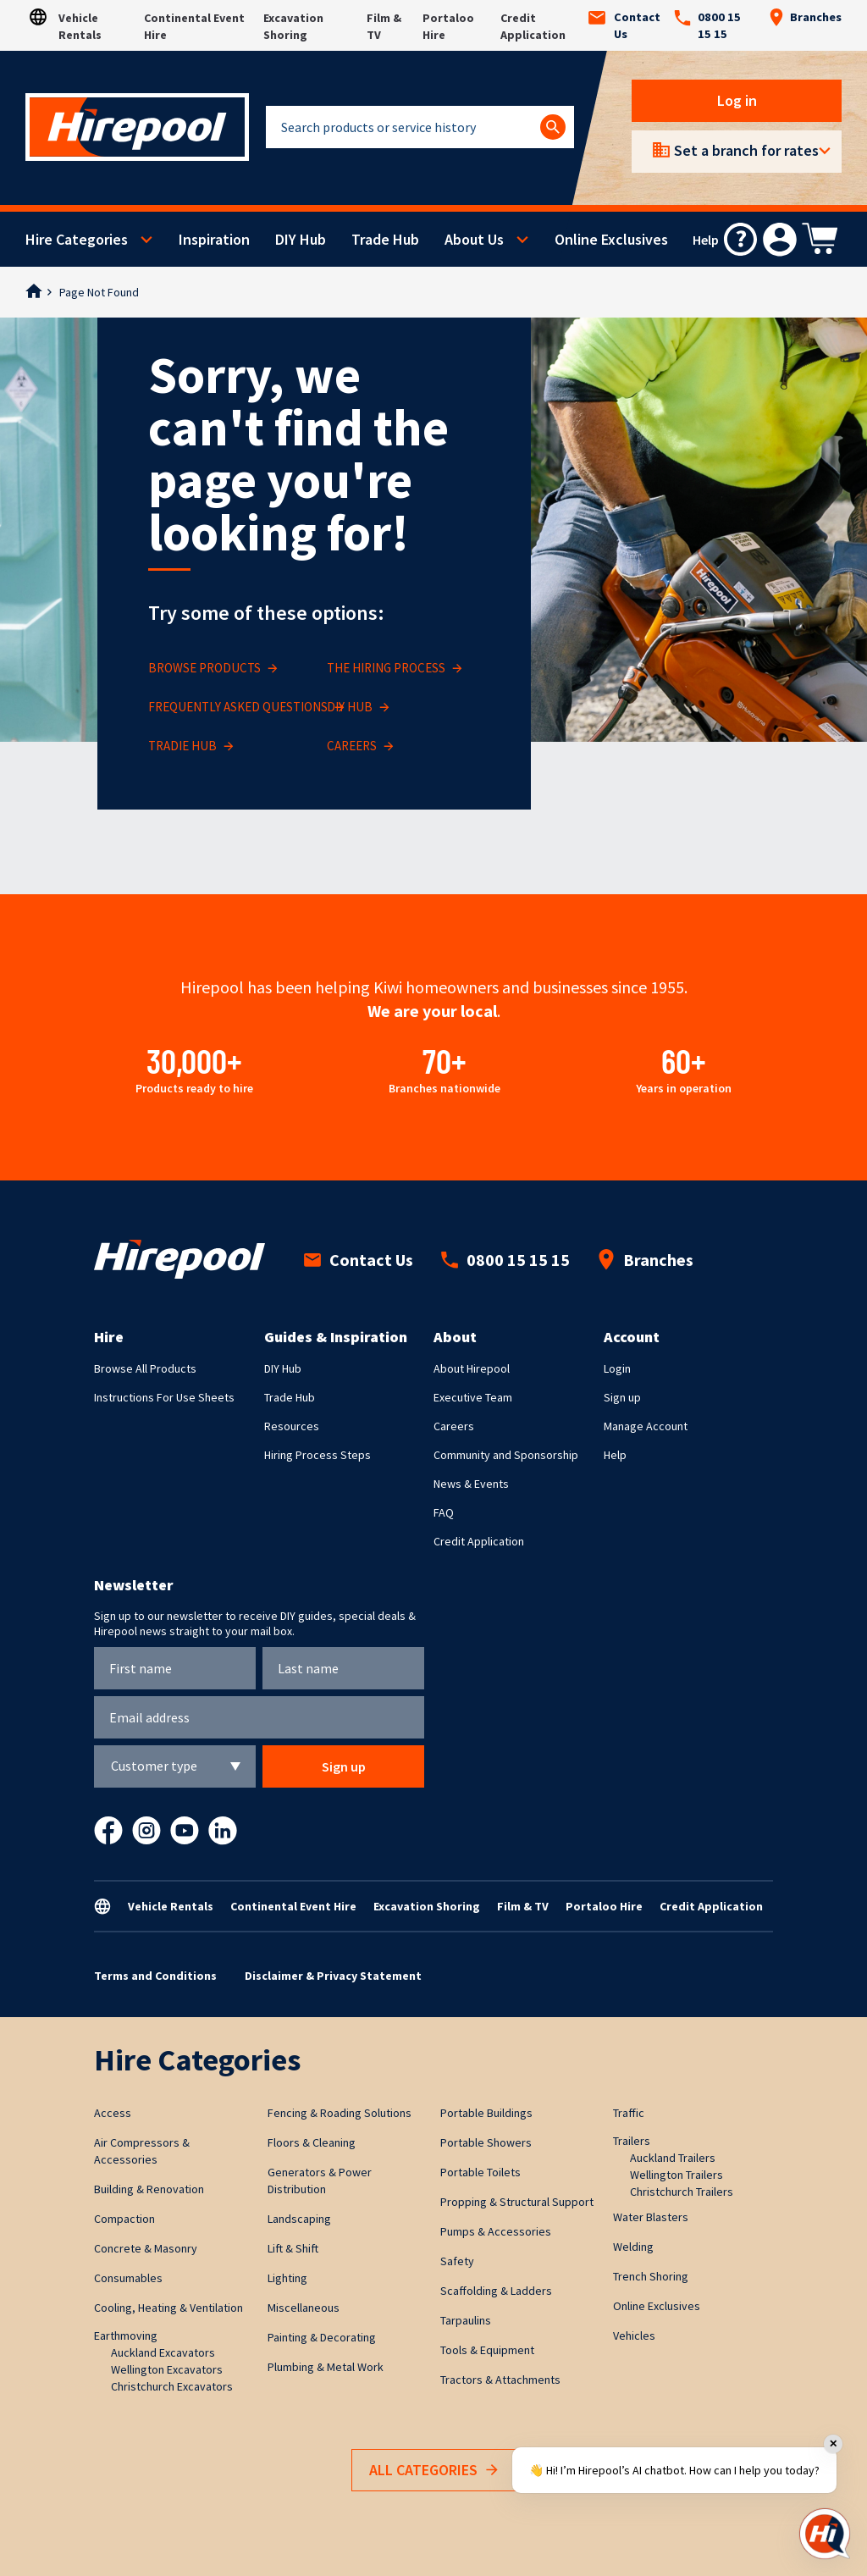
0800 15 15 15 (707, 25)
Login (617, 1368)
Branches (805, 16)
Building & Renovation (149, 2189)
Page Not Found (99, 292)
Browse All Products (145, 1368)
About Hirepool (472, 1368)
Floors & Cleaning (312, 2142)
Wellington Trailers (676, 2174)
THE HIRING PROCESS (394, 668)
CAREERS (360, 746)
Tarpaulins (465, 2320)
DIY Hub (300, 239)
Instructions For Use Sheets (164, 1397)
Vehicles (634, 2335)
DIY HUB (358, 707)
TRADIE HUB (191, 746)
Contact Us (624, 25)
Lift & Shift (293, 2248)
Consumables (128, 2278)
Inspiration (214, 239)
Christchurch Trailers (681, 2191)
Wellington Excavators (167, 2369)
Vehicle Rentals (170, 1906)
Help (615, 1454)
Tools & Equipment (487, 2350)
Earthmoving (125, 2335)
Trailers (631, 2140)
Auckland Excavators (163, 2352)
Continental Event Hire (293, 1906)
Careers (454, 1426)
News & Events (471, 1483)
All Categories (433, 2470)
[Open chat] (824, 2533)
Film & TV (523, 1906)
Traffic (628, 2112)
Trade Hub (385, 239)
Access (112, 2112)
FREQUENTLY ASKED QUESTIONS (246, 707)
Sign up (622, 1397)
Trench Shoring (650, 2276)
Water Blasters (650, 2217)
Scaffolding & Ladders (496, 2290)
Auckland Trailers (672, 2157)
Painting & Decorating (322, 2337)
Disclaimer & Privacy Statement (333, 1975)
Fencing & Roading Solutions (339, 2112)
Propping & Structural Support (517, 2201)
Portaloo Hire (604, 1906)
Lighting (287, 2278)
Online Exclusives (611, 239)
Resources (291, 1426)
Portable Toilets (480, 2172)
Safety (457, 2261)
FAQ (444, 1512)
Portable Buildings (486, 2112)
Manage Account (646, 1426)
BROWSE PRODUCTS (213, 668)
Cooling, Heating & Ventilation (168, 2307)
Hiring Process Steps (317, 1454)
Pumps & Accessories (495, 2231)
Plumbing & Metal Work (326, 2366)
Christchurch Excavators (172, 2386)
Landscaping (299, 2218)
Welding (633, 2246)
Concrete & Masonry (145, 2248)
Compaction (124, 2218)
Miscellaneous (304, 2307)
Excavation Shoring (426, 1906)
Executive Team (473, 1397)
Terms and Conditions (155, 1975)
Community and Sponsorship (506, 1454)
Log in (737, 100)
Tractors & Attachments (500, 2379)
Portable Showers (486, 2142)
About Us (474, 239)
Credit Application (479, 1541)
